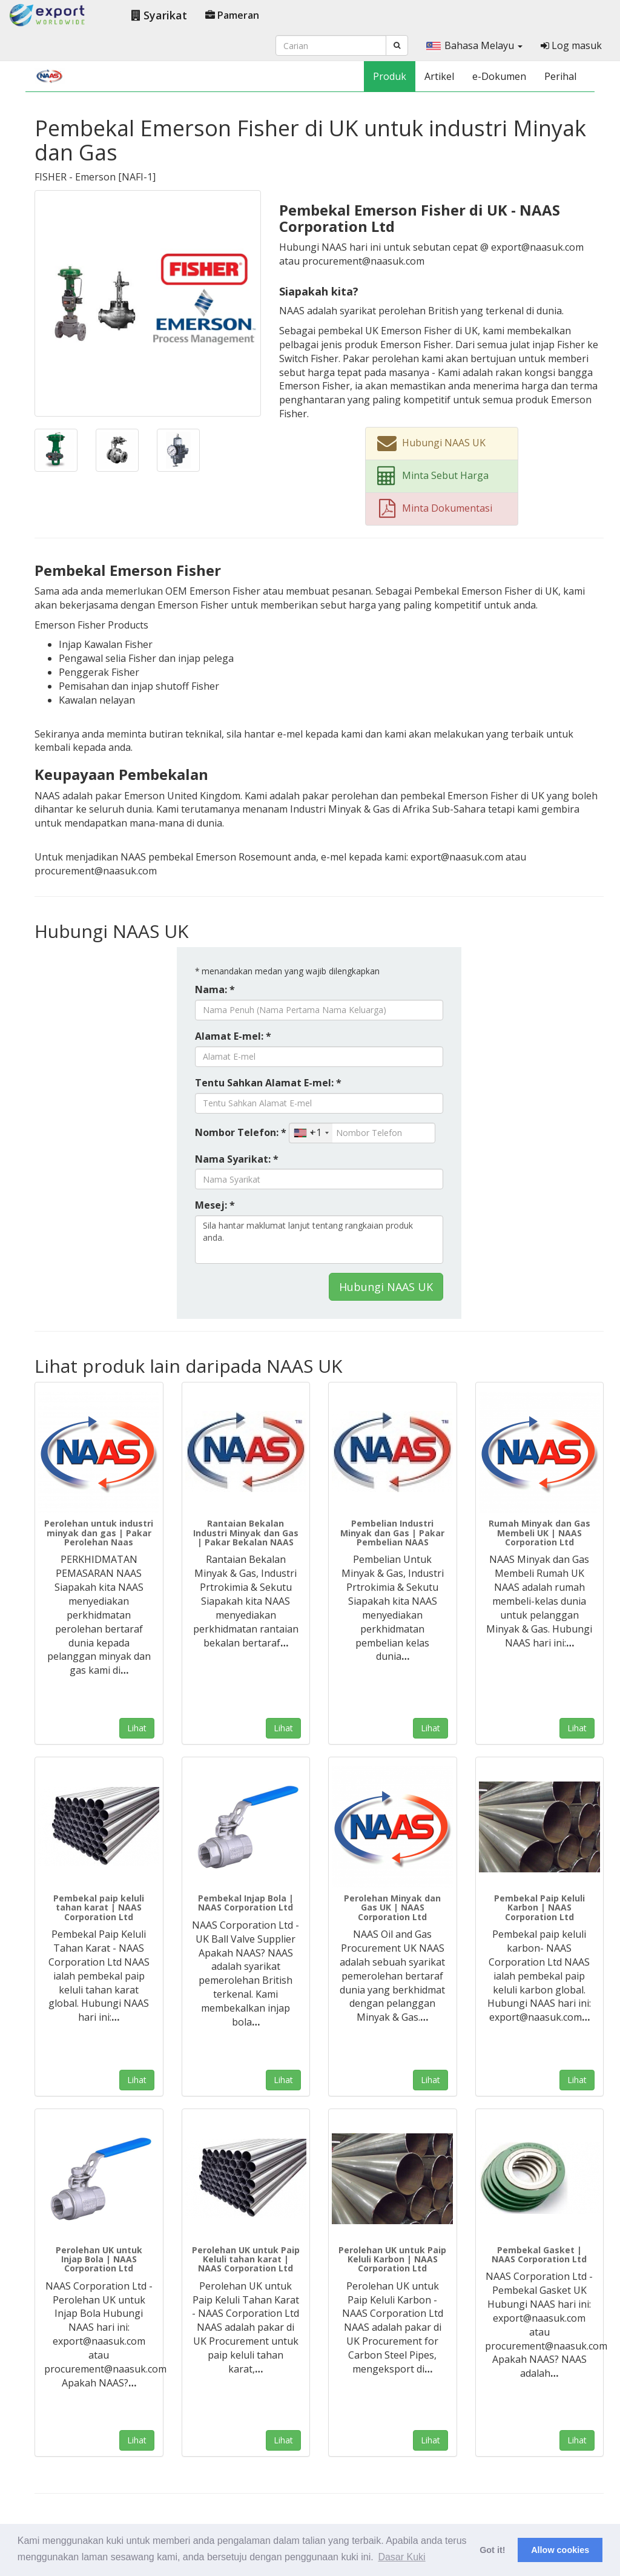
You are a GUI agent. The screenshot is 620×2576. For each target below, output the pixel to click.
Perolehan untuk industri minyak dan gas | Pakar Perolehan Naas (98, 1533)
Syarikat (159, 15)
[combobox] (310, 1133)
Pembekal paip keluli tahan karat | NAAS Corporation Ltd (98, 1907)
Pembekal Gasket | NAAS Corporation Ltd (539, 2254)
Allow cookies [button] (560, 2550)
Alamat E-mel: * (233, 1036)
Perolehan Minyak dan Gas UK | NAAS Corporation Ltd (392, 1907)
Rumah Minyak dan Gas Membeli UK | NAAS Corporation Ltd (539, 1533)
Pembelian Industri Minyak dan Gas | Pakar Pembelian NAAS (392, 1533)
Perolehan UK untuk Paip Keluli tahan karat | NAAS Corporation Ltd (246, 2259)
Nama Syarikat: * (237, 1159)
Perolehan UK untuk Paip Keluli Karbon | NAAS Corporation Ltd (392, 2259)
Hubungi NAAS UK (386, 1287)
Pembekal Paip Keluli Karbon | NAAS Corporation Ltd (539, 1907)
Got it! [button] (492, 2550)
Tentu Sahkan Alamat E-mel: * (268, 1082)
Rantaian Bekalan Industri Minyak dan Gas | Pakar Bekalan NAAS (245, 1533)
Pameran (232, 15)
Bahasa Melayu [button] (474, 45)
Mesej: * (215, 1205)
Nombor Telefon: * (240, 1132)
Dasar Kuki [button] (401, 2557)
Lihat (137, 1728)
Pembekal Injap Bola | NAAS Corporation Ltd (246, 1902)
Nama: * (215, 989)
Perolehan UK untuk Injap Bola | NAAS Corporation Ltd (99, 2259)
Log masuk (571, 45)
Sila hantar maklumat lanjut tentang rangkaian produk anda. (319, 1239)
